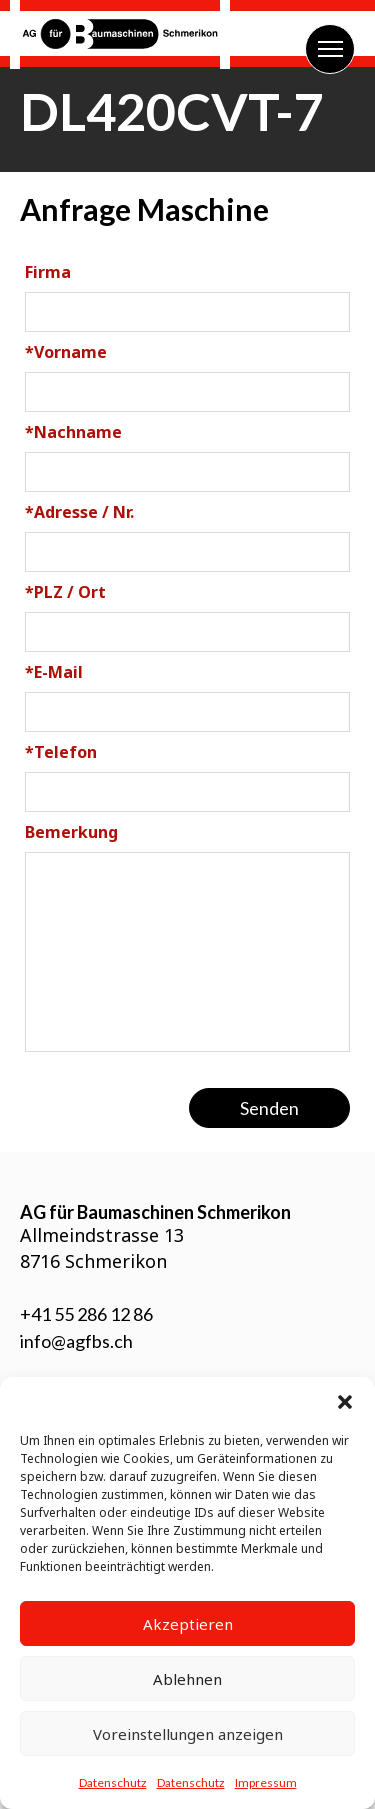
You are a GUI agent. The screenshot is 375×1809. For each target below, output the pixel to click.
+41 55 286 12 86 (86, 1314)
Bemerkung (71, 832)
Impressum (266, 1782)
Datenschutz (113, 1782)
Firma (48, 272)
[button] (345, 1402)
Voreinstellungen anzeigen (188, 1734)
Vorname (66, 352)
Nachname (73, 432)
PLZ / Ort (65, 592)
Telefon (61, 752)
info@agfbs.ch (76, 1341)
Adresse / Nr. (79, 512)
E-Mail (54, 672)
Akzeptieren (188, 1624)
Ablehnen (187, 1679)
